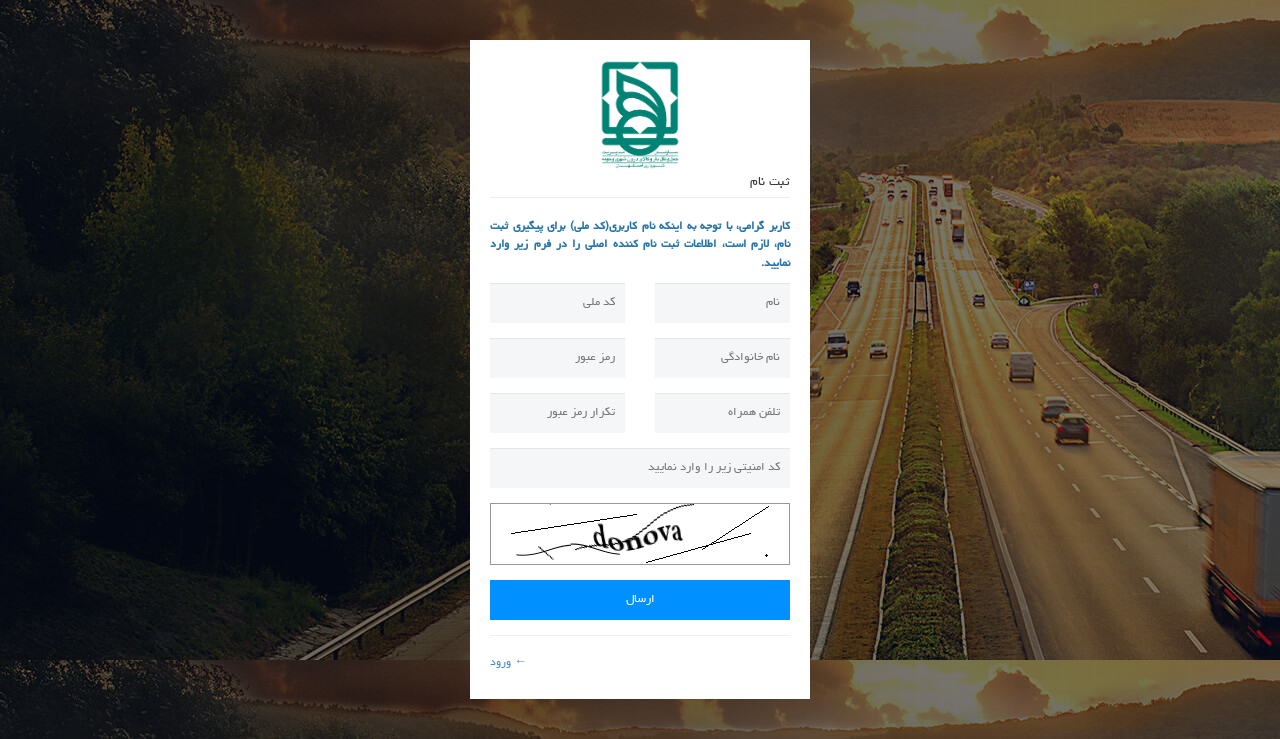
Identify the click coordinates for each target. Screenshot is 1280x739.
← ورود (508, 662)
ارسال (640, 600)
